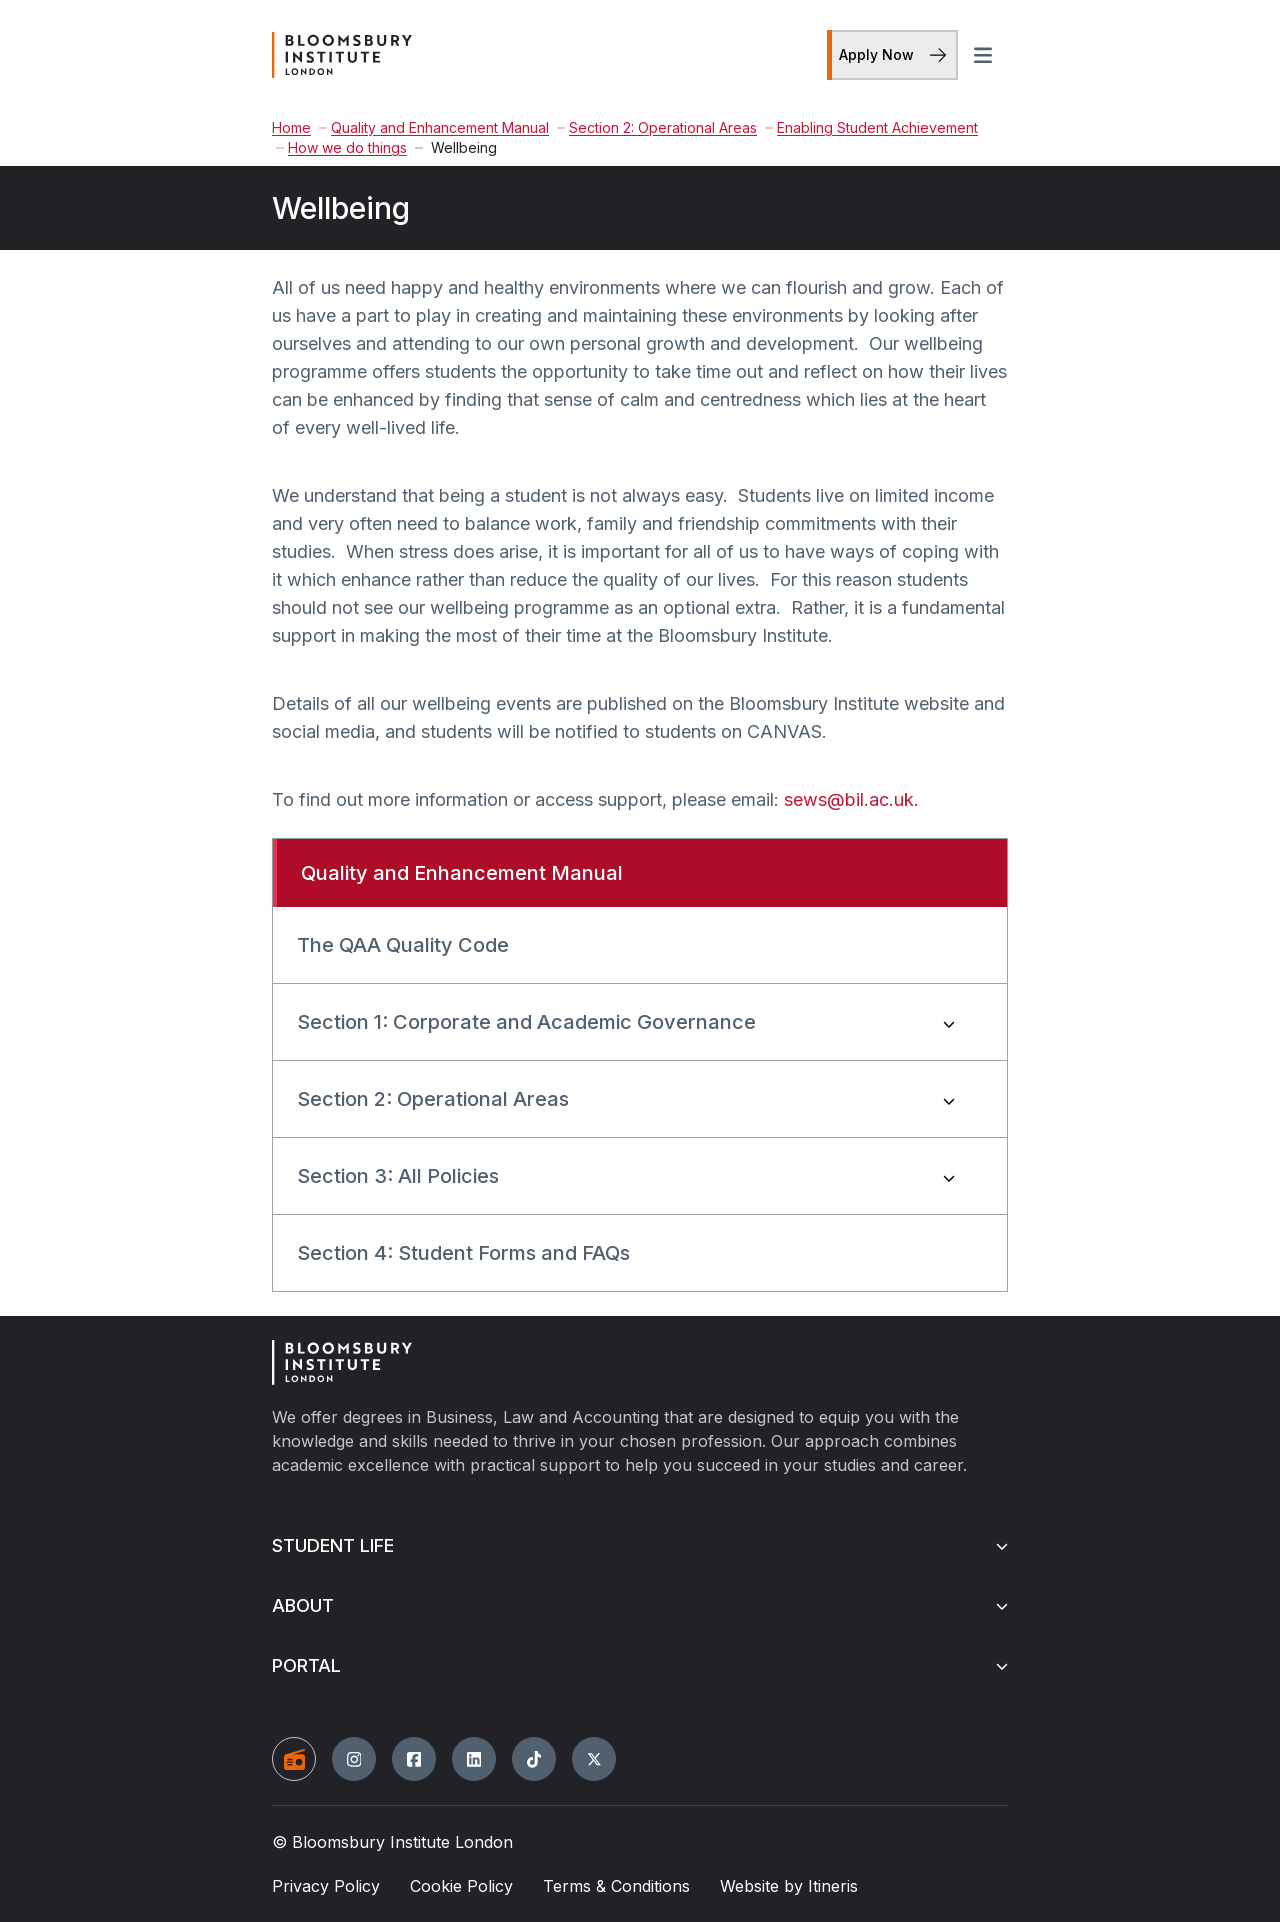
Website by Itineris (789, 1886)
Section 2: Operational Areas (657, 127)
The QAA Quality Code (403, 945)
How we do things (341, 147)
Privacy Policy (326, 1886)
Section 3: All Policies (398, 1176)
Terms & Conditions (616, 1886)
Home (291, 127)
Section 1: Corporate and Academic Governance (526, 1022)
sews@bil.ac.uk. (851, 799)
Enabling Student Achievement (871, 127)
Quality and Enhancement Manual (434, 127)
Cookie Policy (461, 1886)
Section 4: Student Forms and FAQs (463, 1253)
